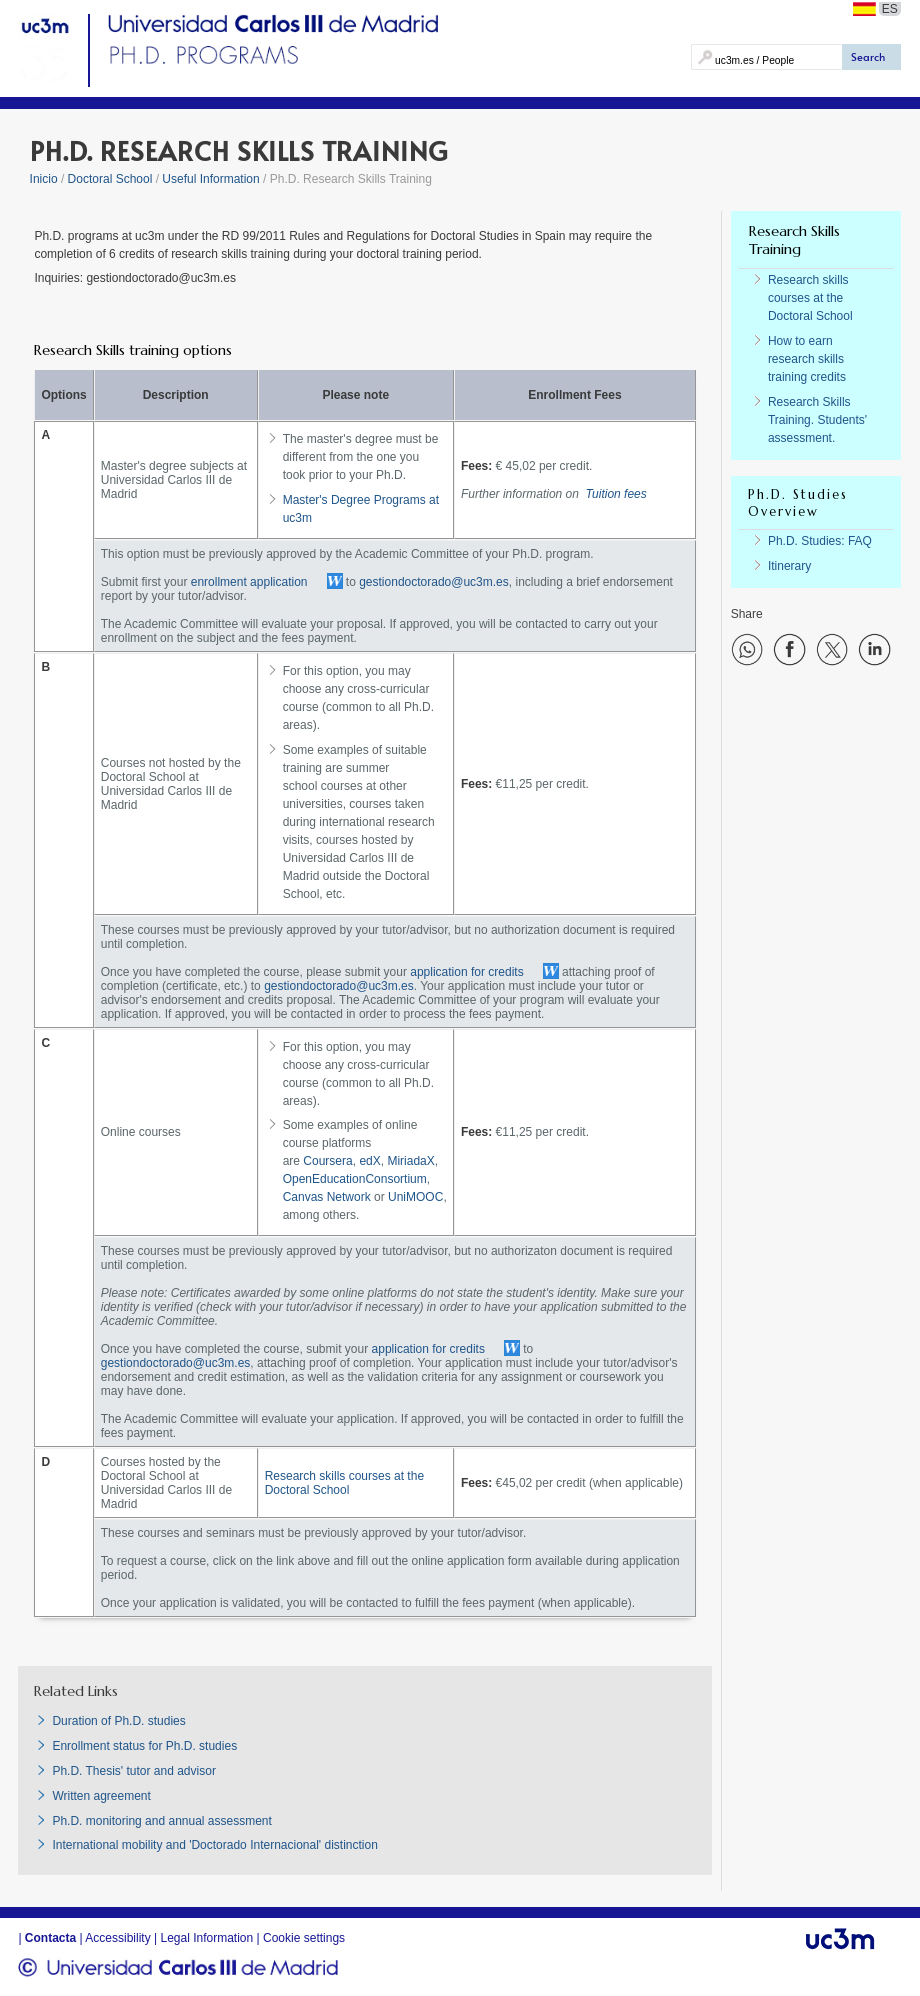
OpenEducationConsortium (355, 1179)
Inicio (44, 179)
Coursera (327, 1161)
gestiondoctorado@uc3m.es (434, 582)
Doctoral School (110, 179)
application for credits (466, 972)
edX (369, 1161)
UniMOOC (415, 1197)
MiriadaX (410, 1161)
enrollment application (249, 582)
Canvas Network (327, 1197)
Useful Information (210, 179)
